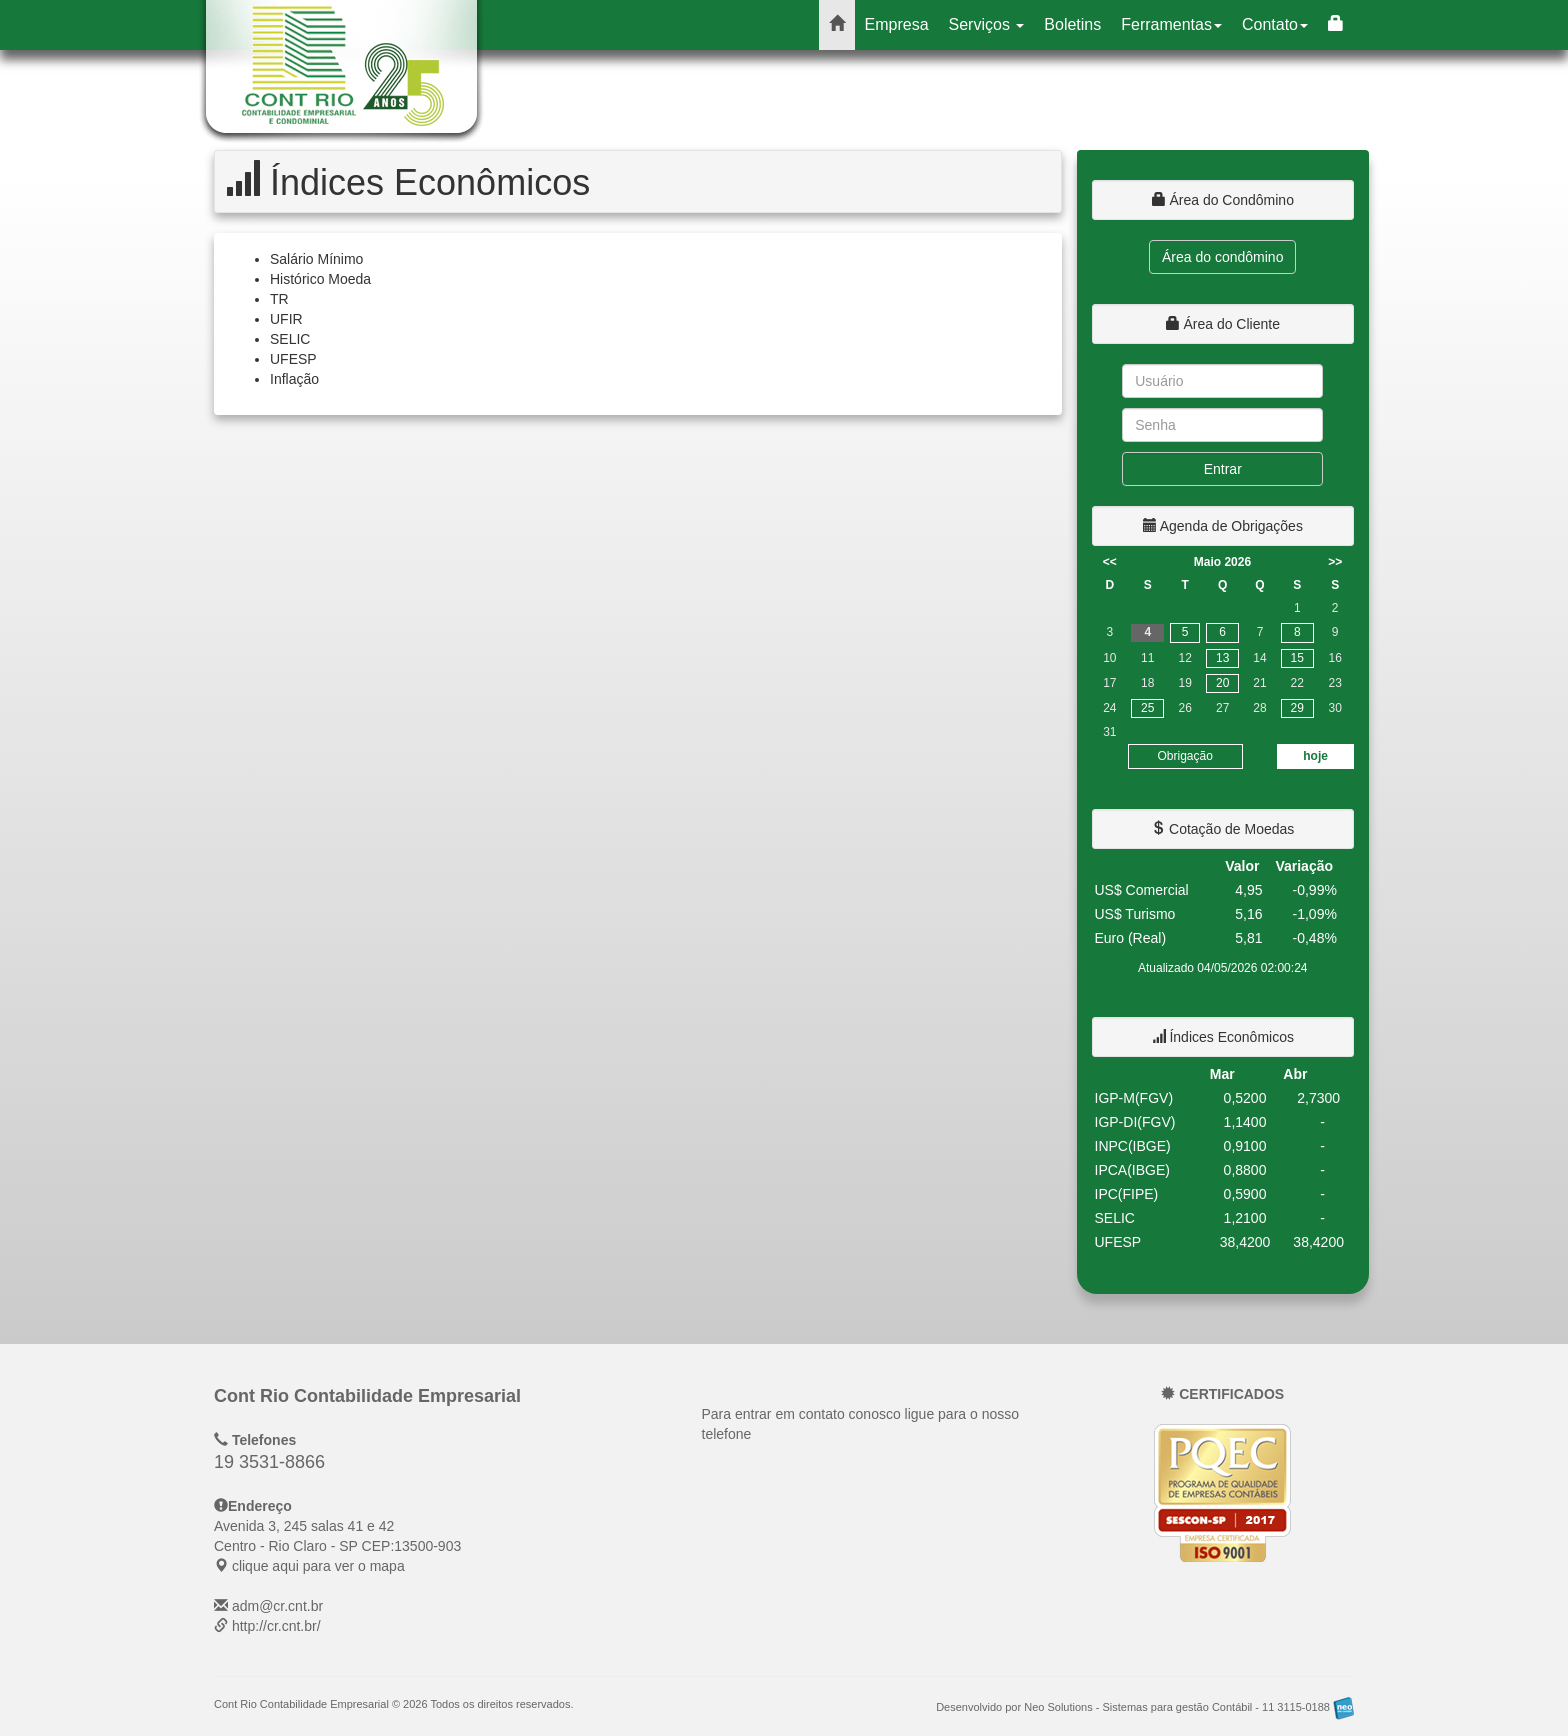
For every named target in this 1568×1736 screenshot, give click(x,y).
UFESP (293, 359)
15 (1297, 658)
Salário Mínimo (316, 259)
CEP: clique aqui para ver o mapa (337, 1546)
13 (1222, 658)
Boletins (1072, 24)
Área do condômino (1222, 257)
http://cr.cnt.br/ (276, 1626)
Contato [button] (1275, 24)
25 (1147, 708)
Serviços (987, 24)
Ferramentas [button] (1171, 24)
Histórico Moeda (320, 279)
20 (1222, 683)
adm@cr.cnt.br (277, 1606)
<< (1110, 562)
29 (1297, 708)
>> (1335, 562)
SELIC (290, 339)
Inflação (294, 379)
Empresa (897, 24)
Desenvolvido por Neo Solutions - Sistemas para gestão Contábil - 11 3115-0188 (1145, 1707)
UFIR (286, 319)
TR (279, 299)
